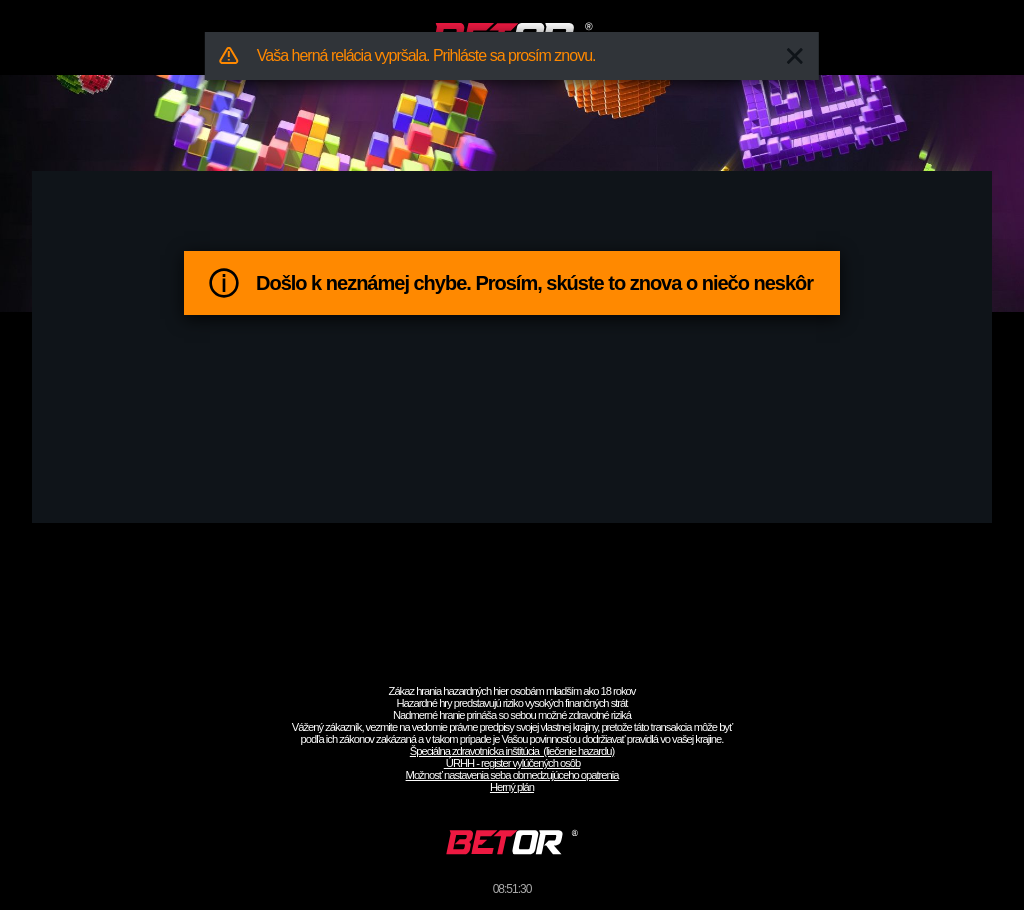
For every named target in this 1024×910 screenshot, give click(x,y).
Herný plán (512, 787)
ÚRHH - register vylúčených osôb (512, 763)
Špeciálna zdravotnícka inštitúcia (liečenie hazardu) (512, 751)
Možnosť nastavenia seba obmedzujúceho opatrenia (512, 775)
